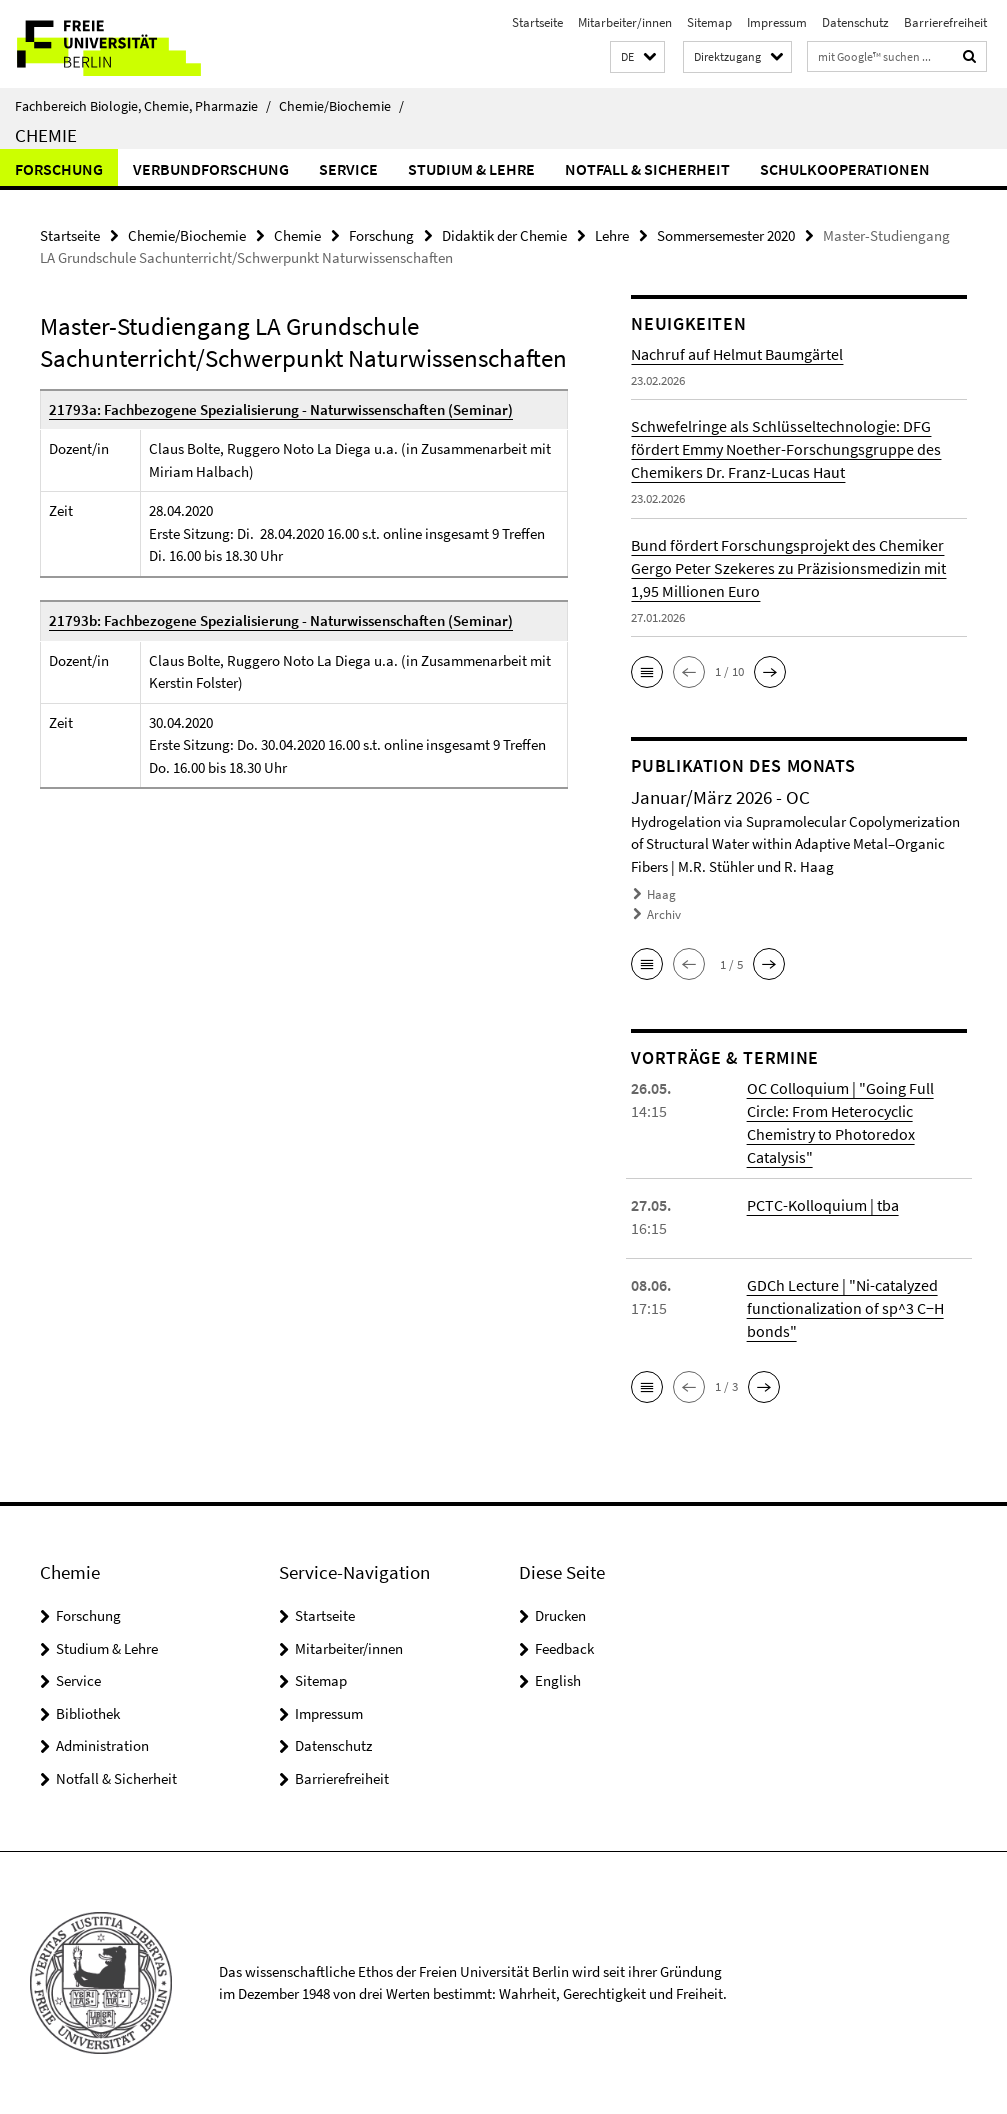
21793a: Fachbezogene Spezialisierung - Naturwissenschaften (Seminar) (281, 409)
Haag (661, 894)
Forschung (59, 169)
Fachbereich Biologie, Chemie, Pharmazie (143, 106)
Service (348, 169)
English (558, 1680)
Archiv (664, 914)
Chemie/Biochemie (341, 106)
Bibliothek (88, 1713)
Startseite (537, 22)
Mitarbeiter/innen (625, 22)
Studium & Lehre (471, 169)
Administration (102, 1745)
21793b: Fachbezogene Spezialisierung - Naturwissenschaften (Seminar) (281, 620)
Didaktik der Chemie (504, 235)
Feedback (564, 1648)
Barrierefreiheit (945, 22)
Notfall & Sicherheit (647, 169)
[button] (637, 57)
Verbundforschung (211, 169)
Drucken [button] (560, 1615)
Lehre (612, 235)
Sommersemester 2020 (726, 235)
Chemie (46, 135)
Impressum (777, 22)
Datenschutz (855, 22)
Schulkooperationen (845, 169)
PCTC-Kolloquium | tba (823, 1205)
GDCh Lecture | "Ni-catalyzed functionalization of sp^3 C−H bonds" (845, 1308)
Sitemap (709, 22)
